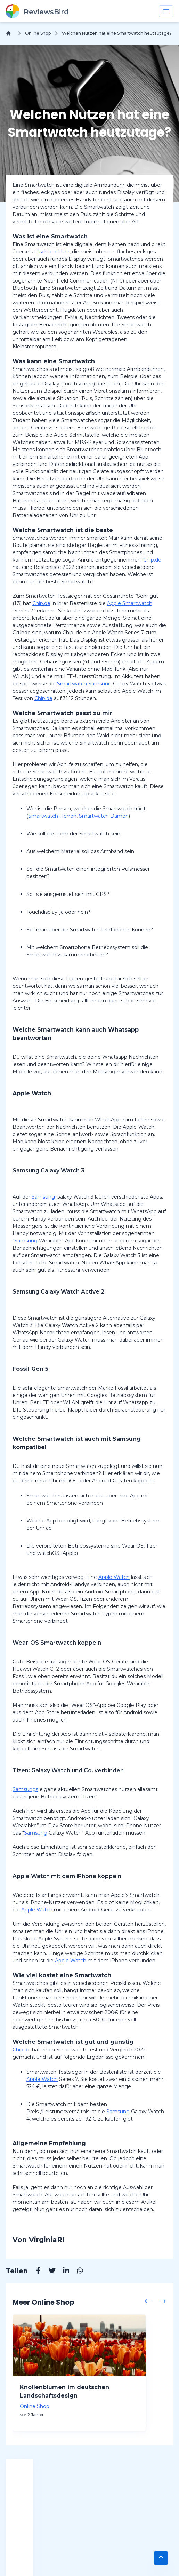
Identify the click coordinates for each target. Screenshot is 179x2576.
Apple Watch (114, 1577)
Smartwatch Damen (104, 816)
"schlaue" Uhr (54, 251)
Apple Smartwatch (129, 603)
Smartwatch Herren (52, 816)
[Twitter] (49, 2271)
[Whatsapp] (76, 2271)
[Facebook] (35, 2271)
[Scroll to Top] (161, 2558)
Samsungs (25, 1789)
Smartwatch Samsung (85, 684)
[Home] (10, 33)
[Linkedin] (63, 2271)
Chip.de (152, 560)
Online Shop (38, 33)
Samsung (43, 1197)
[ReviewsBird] (37, 11)
